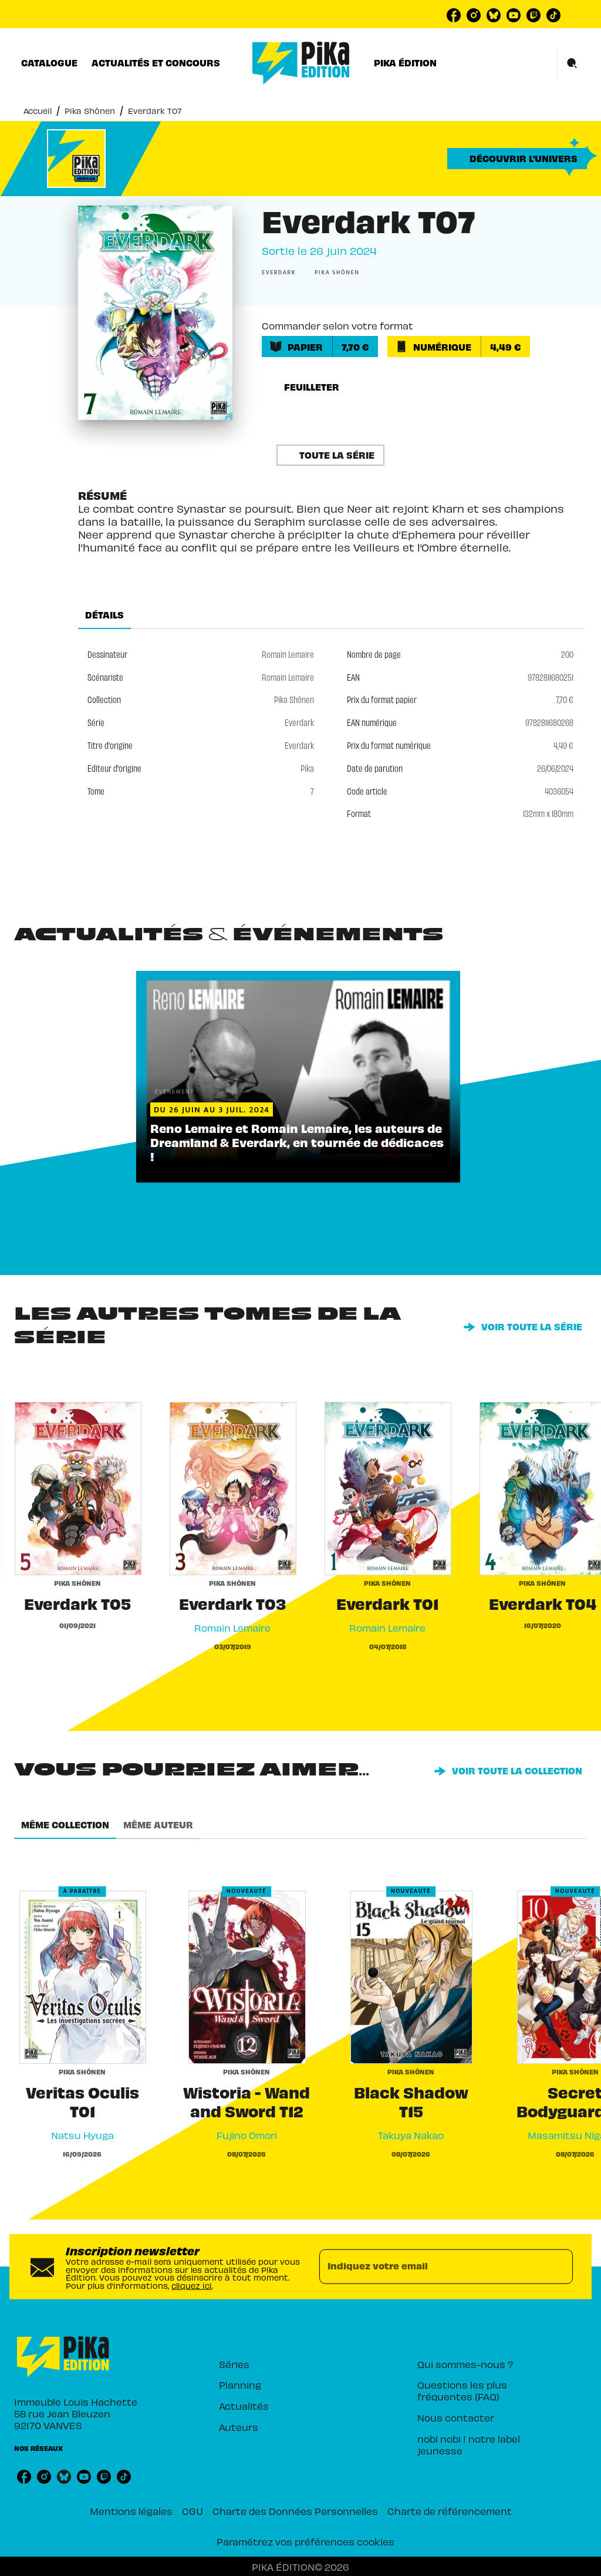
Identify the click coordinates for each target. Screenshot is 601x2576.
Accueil (37, 111)
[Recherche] (572, 63)
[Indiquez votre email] (431, 2266)
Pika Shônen (90, 111)
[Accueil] (301, 63)
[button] (517, 158)
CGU (192, 2511)
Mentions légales (131, 2511)
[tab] (49, 63)
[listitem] (454, 15)
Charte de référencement (449, 2511)
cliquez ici (191, 2286)
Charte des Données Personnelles (295, 2511)
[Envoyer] (559, 2266)
